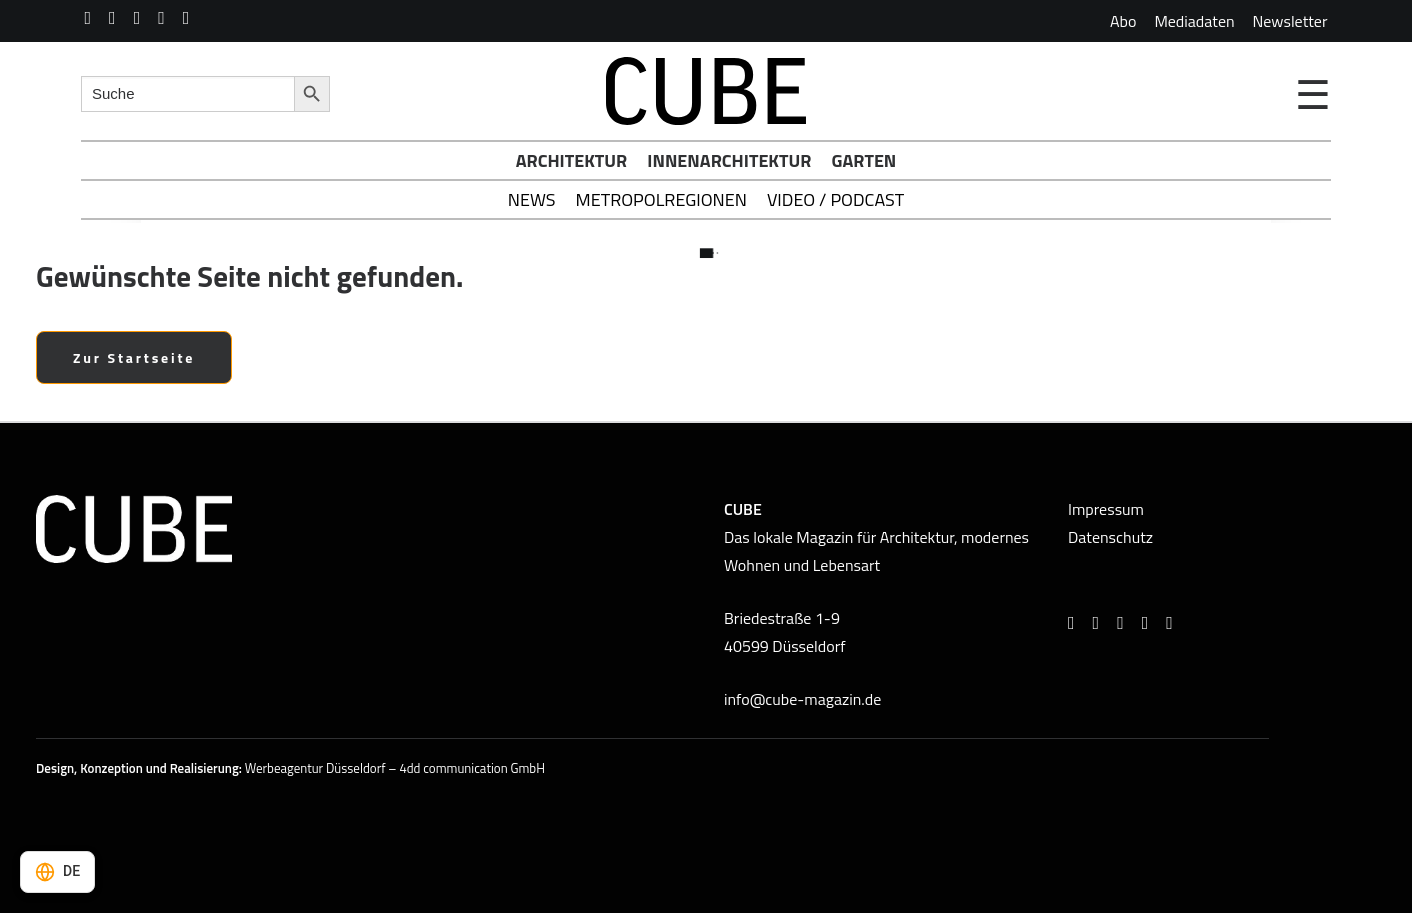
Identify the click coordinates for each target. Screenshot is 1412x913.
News (532, 199)
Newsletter (1290, 21)
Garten (863, 160)
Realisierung (204, 768)
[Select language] (57, 872)
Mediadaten (1194, 21)
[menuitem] (1123, 21)
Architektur (572, 160)
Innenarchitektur (729, 160)
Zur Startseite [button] (134, 357)
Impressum (1106, 509)
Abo (1123, 21)
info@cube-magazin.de (802, 699)
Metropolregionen (661, 199)
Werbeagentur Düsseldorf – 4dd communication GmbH (395, 768)
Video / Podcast (835, 199)
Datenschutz (1110, 537)
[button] (88, 18)
